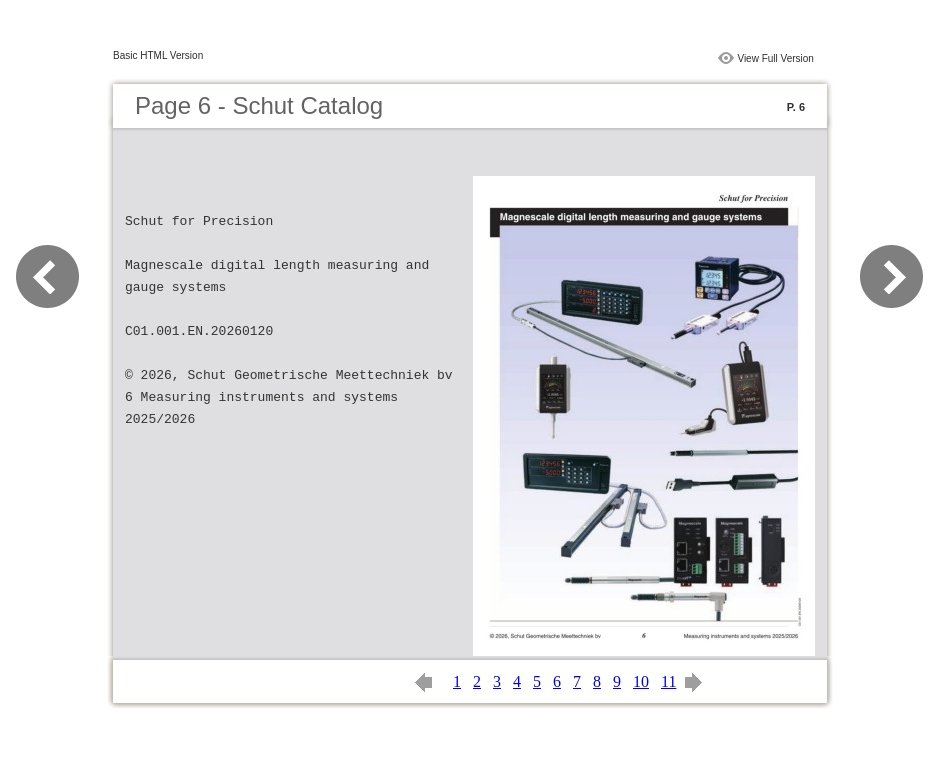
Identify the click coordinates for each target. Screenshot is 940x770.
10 (641, 681)
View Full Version (775, 58)
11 (668, 681)
